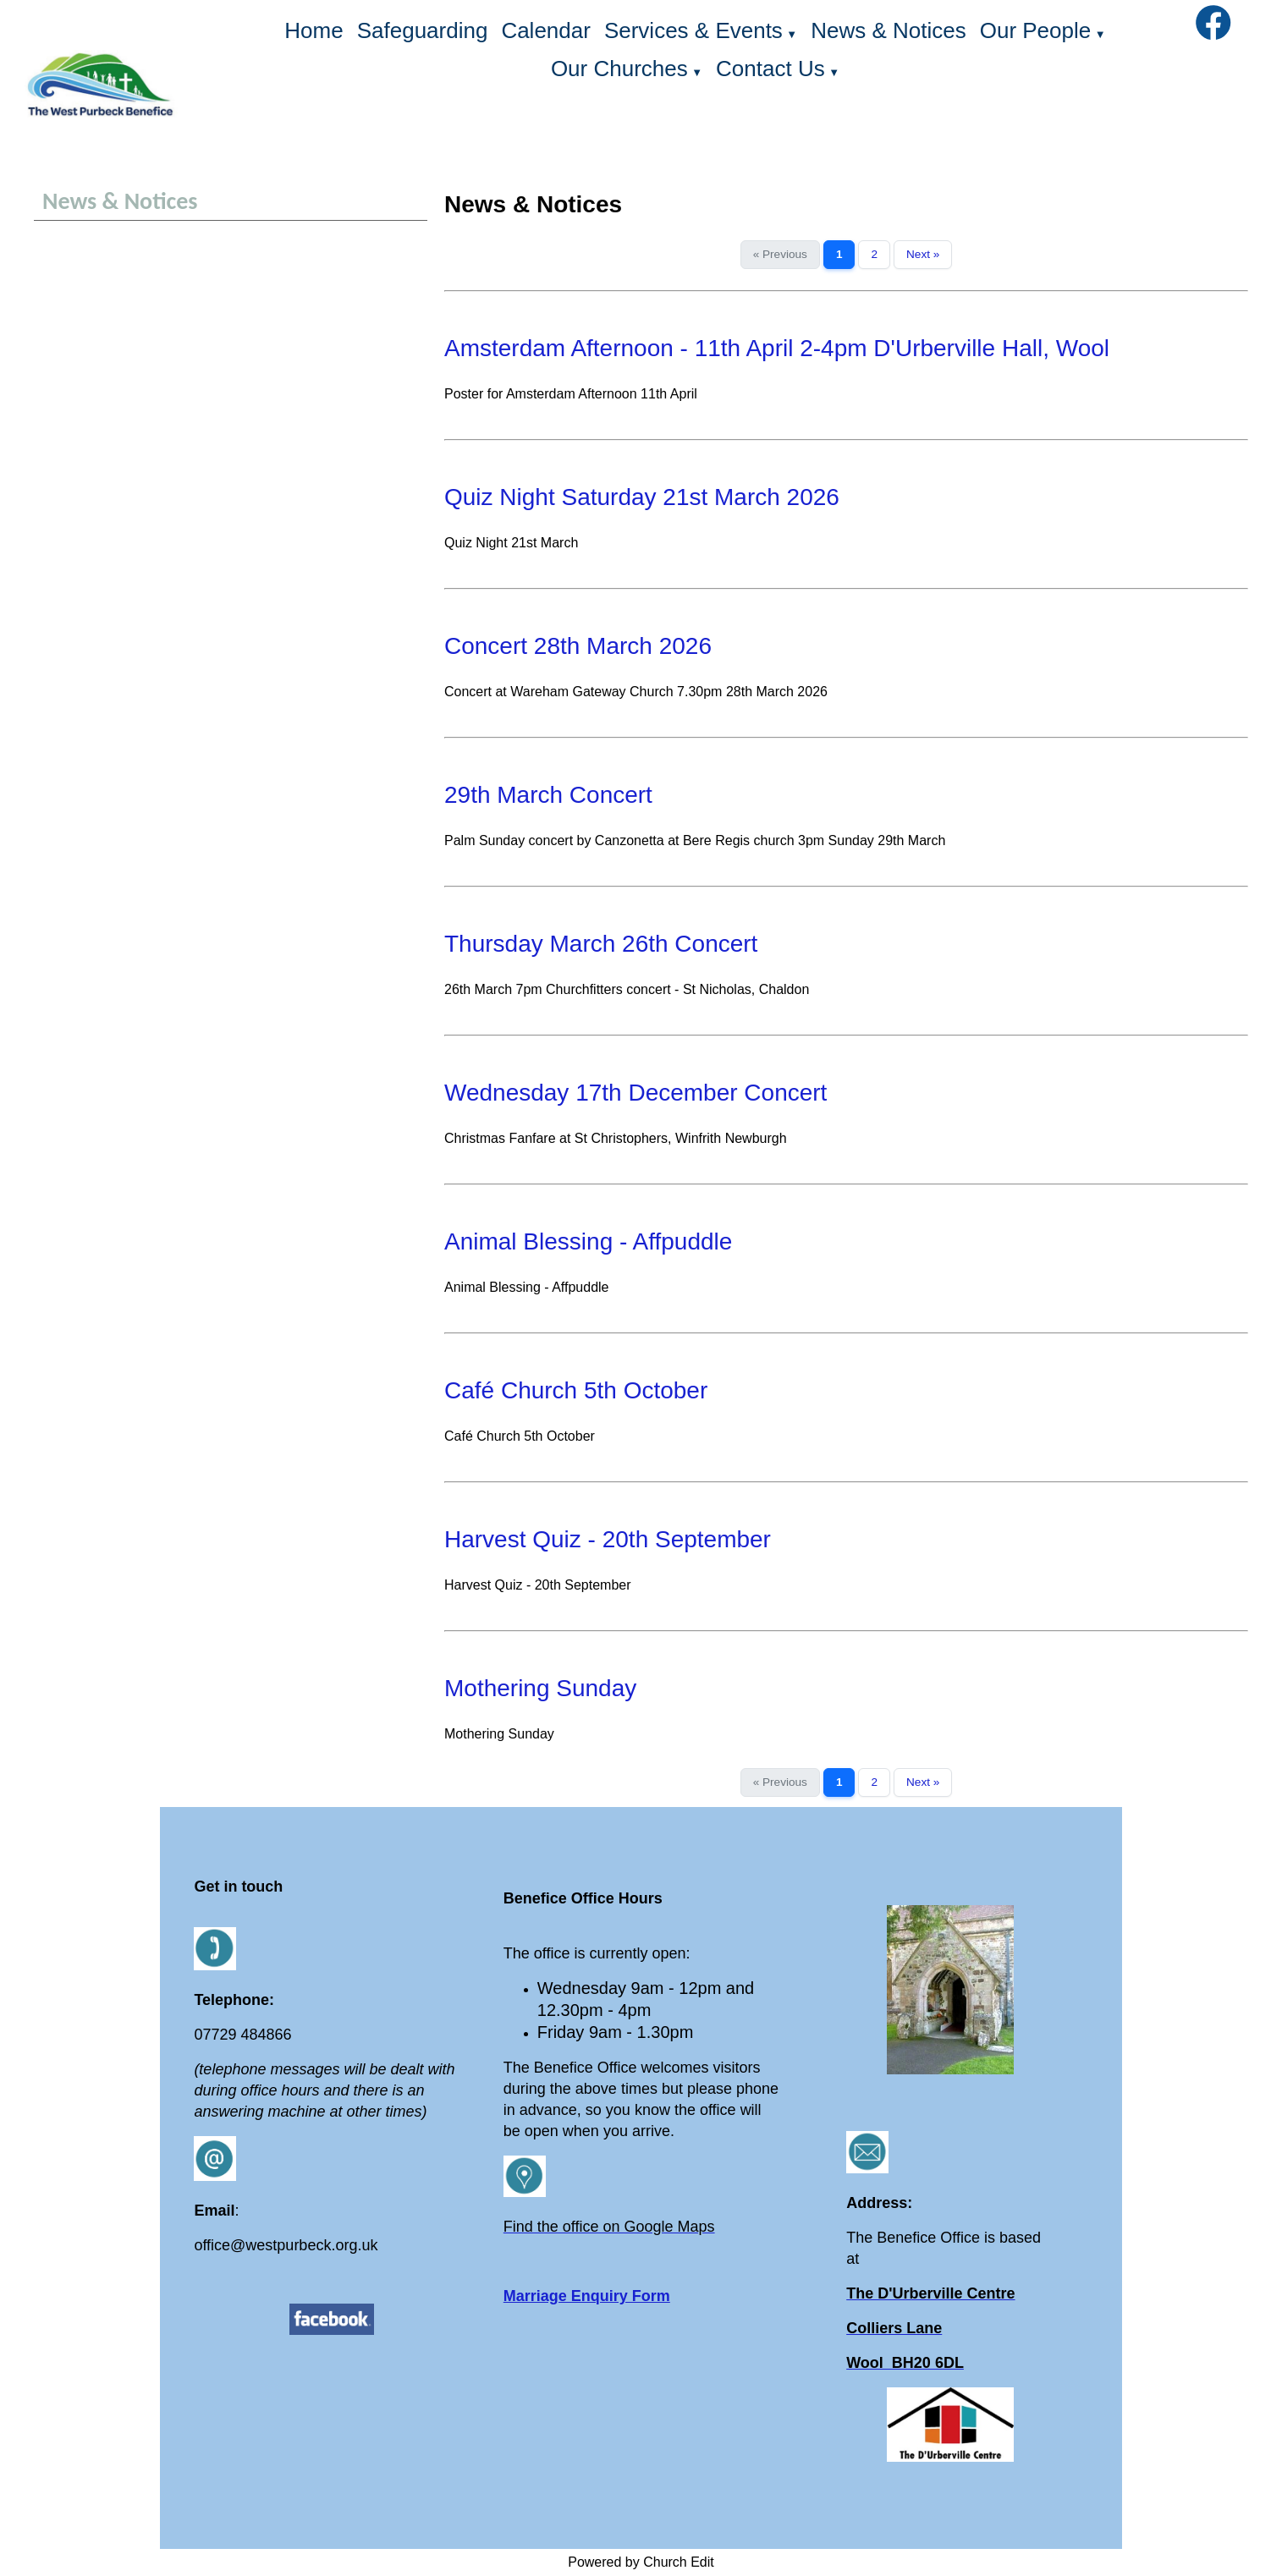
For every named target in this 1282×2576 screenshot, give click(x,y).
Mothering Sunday (540, 1688)
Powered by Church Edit (641, 2562)
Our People (1036, 30)
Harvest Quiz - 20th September (607, 1539)
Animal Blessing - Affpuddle (588, 1241)
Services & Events (693, 30)
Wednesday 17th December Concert (635, 1092)
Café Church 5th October (575, 1390)
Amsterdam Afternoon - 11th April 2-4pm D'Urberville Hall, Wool (776, 348)
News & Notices (888, 30)
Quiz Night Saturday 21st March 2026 (641, 497)
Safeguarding (422, 30)
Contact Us (770, 68)
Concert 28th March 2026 (578, 646)
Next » (922, 254)
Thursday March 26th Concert (600, 944)
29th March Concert (548, 795)
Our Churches (619, 68)
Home (313, 30)
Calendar (546, 30)
